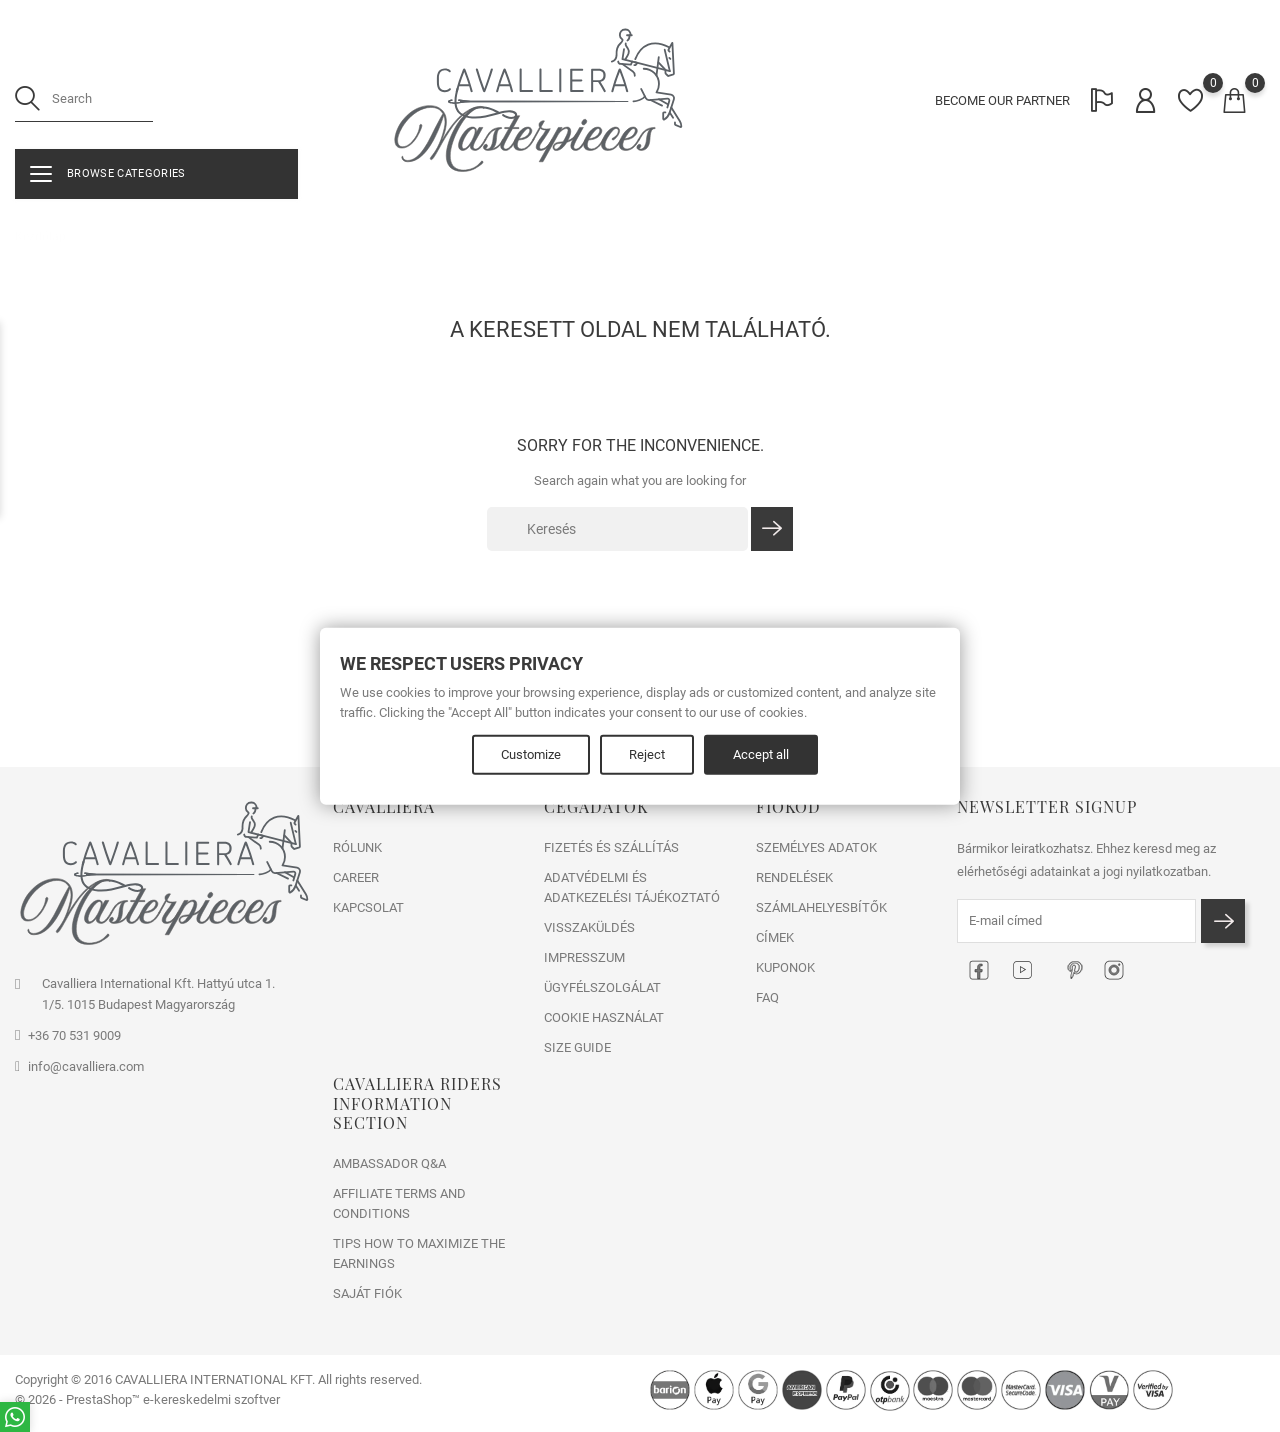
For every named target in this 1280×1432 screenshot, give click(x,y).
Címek (775, 937)
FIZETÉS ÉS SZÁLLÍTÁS (611, 847)
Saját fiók (367, 1293)
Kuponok (785, 967)
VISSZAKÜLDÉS (589, 927)
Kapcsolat (368, 907)
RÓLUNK (357, 847)
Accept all (761, 753)
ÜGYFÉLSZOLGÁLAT (602, 987)
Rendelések (794, 877)
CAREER (356, 877)
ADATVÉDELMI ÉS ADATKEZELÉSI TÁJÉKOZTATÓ (632, 887)
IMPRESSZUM (584, 957)
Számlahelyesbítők (821, 907)
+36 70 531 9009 (74, 1035)
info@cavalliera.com (86, 1066)
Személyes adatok (816, 847)
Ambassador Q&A (389, 1163)
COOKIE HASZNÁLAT (604, 1017)
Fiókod (788, 806)
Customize (531, 753)
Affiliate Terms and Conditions (399, 1203)
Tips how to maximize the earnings (419, 1253)
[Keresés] (617, 529)
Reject (647, 753)
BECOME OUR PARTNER (1002, 100)
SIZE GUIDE (577, 1047)
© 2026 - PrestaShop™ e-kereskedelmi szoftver (147, 1399)
